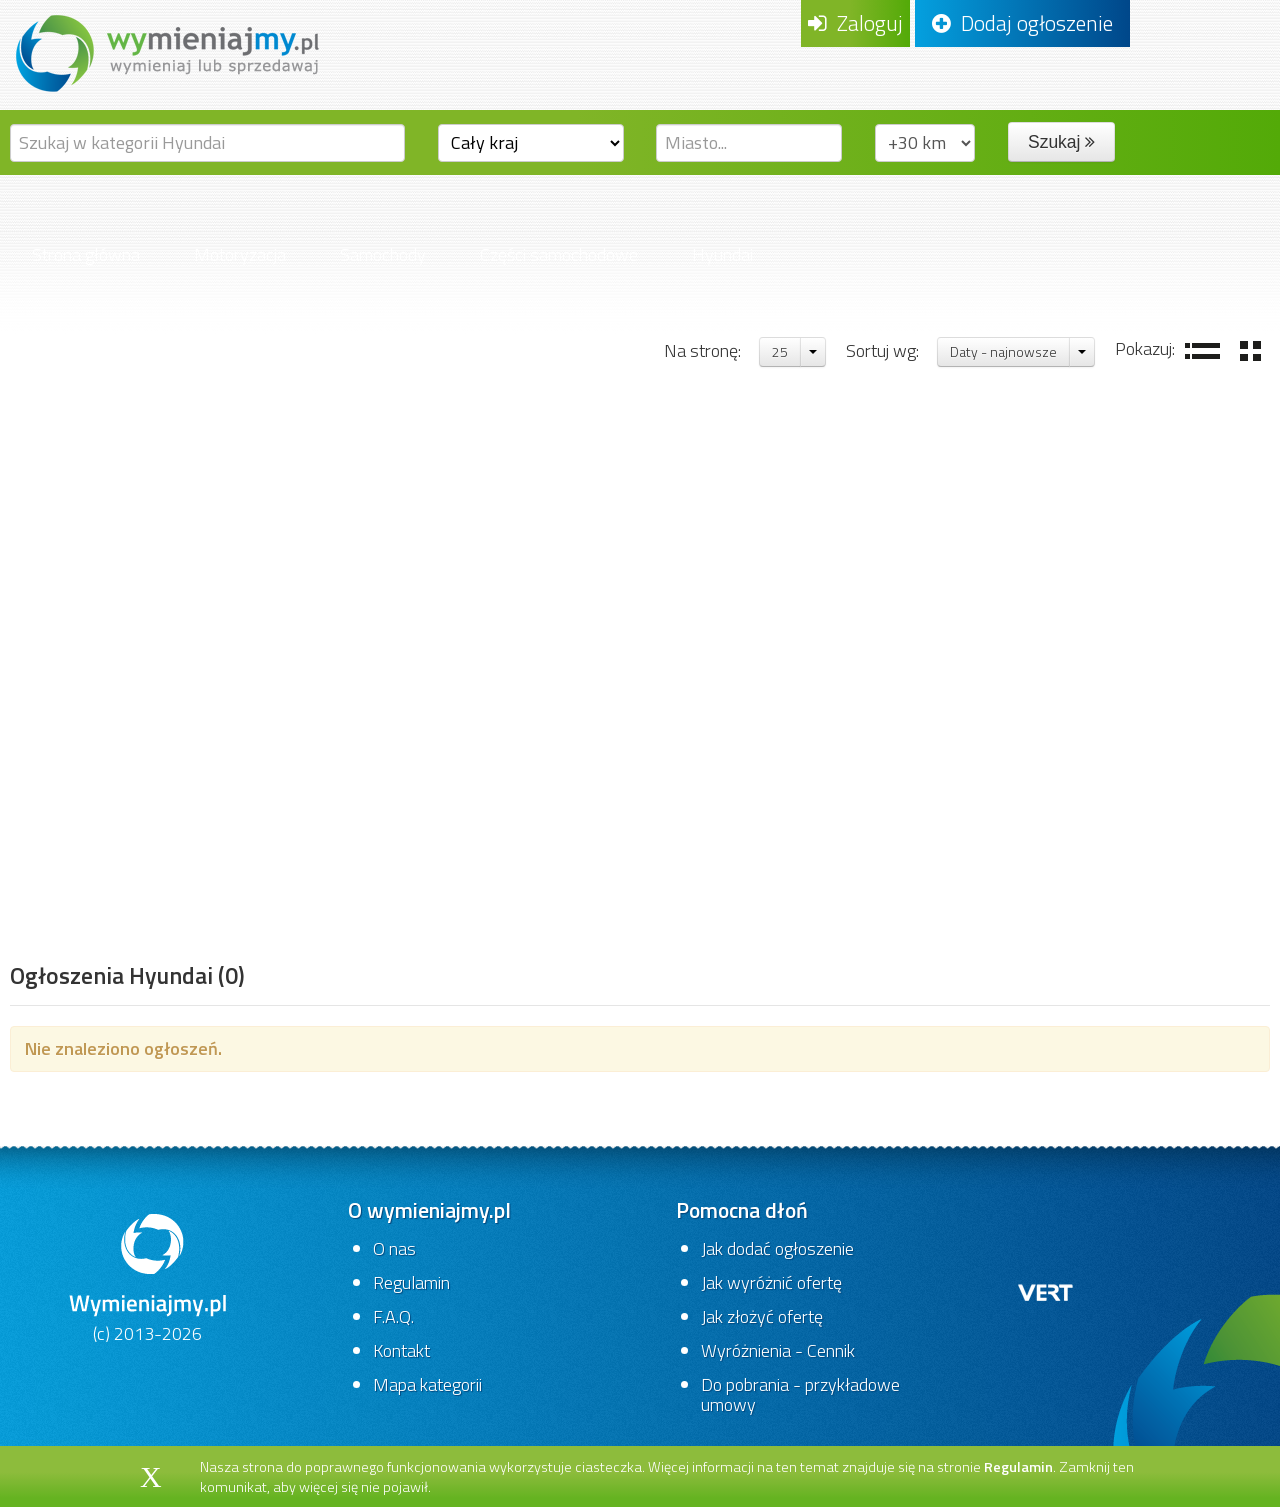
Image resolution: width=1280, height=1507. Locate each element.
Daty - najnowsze (1003, 351)
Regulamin (411, 1282)
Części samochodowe (559, 254)
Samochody (383, 254)
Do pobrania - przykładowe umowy (800, 1394)
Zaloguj (855, 23)
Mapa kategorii (427, 1384)
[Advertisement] (127, 645)
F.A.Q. (393, 1316)
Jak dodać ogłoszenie (777, 1248)
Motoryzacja (240, 254)
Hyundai (722, 254)
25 (780, 351)
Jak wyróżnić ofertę (771, 1282)
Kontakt (401, 1350)
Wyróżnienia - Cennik (778, 1350)
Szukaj (1061, 142)
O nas (394, 1248)
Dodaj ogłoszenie (1022, 23)
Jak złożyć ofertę (762, 1316)
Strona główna (86, 254)
